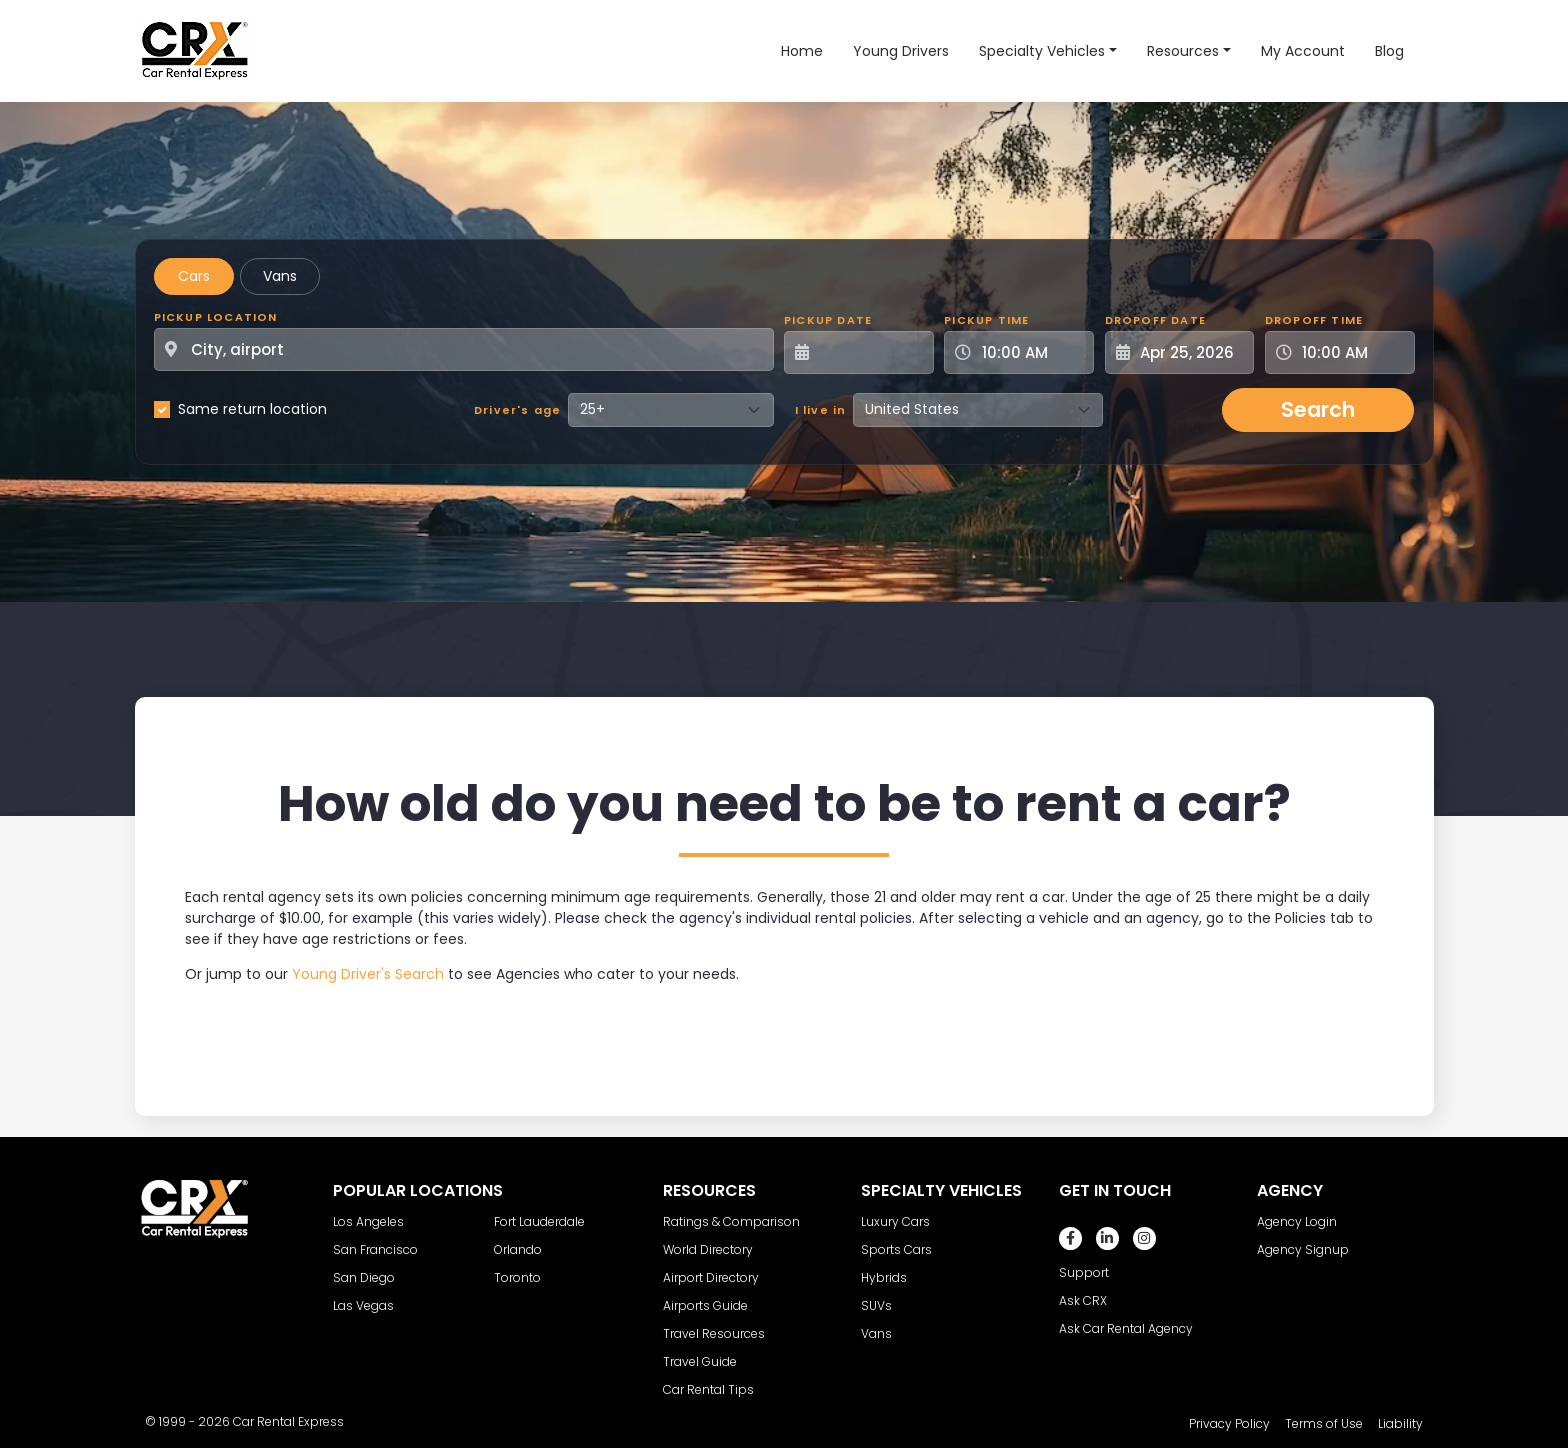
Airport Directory (711, 1277)
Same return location (252, 409)
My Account (1303, 51)
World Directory (708, 1249)
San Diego (364, 1277)
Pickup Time (986, 320)
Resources (1183, 51)
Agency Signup (1303, 1249)
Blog (1389, 51)
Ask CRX (1083, 1300)
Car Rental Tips (708, 1389)
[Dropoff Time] (1352, 352)
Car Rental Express (288, 1421)
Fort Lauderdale (539, 1221)
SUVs (876, 1305)
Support (1084, 1272)
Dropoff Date (1155, 320)
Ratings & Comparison (731, 1221)
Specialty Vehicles (1042, 51)
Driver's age (517, 410)
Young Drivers (901, 51)
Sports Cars (896, 1249)
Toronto (517, 1277)
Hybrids (884, 1277)
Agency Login (1297, 1221)
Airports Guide (705, 1305)
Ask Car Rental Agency (1126, 1328)
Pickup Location (216, 317)
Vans (280, 276)
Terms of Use (1324, 1423)
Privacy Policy (1229, 1423)
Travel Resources (714, 1333)
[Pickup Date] (870, 352)
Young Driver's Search (368, 974)
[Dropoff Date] (1191, 352)
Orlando (518, 1249)
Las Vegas (363, 1305)
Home (802, 51)
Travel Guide (700, 1361)
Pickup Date (828, 320)
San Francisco (375, 1249)
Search (1318, 409)
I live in (821, 410)
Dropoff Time (1314, 320)
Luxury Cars (895, 1221)
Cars (194, 276)
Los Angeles (368, 1221)
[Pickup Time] (1031, 352)
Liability (1400, 1423)
